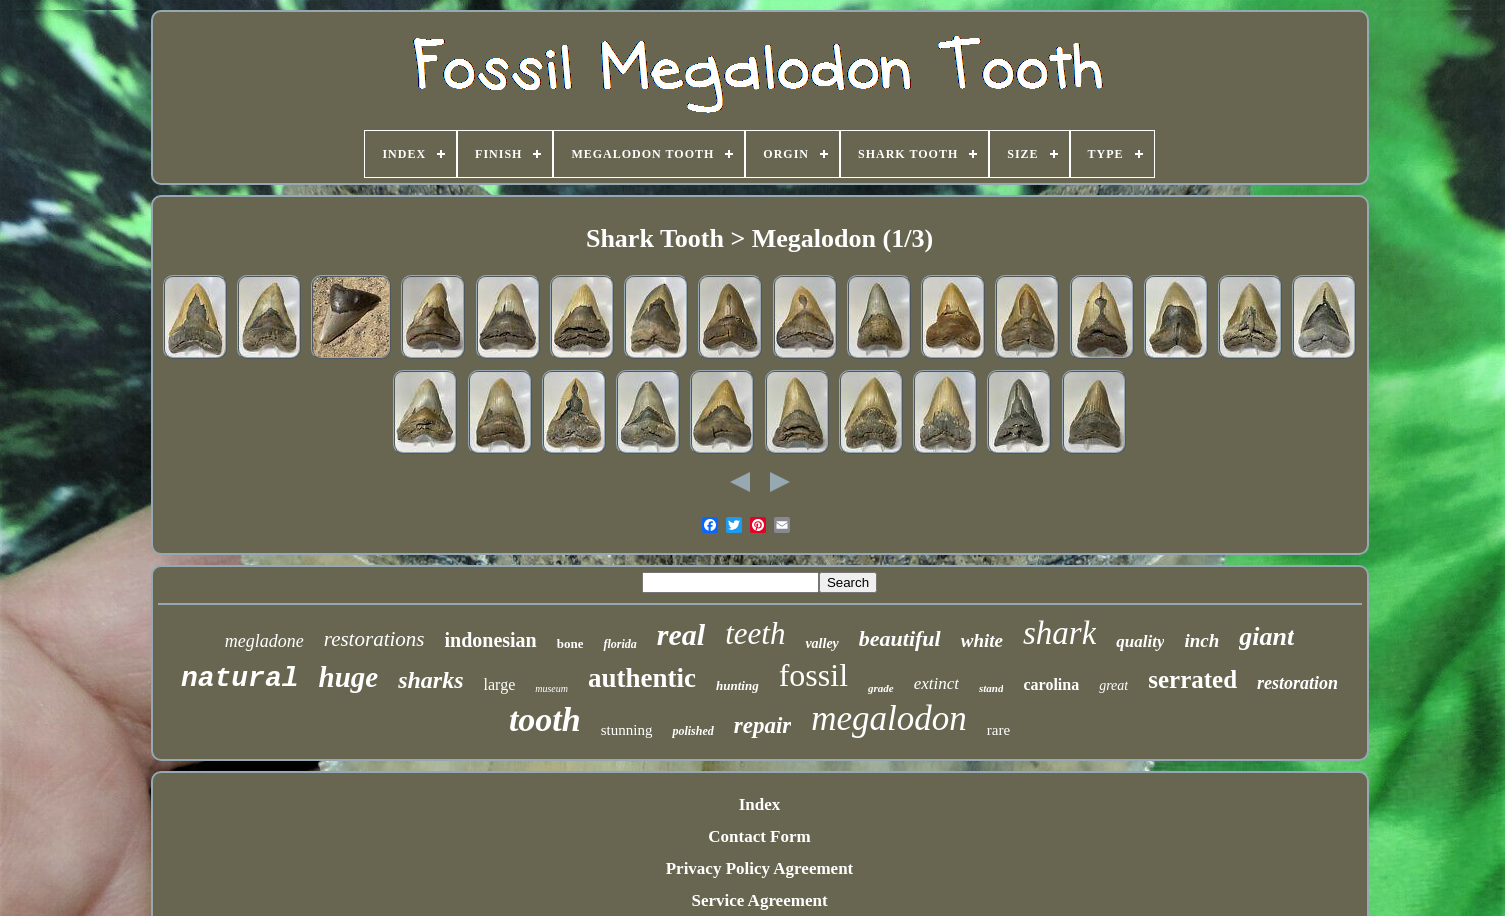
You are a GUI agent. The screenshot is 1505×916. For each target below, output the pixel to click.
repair (763, 725)
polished (692, 731)
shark (1059, 633)
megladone (264, 641)
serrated (1192, 679)
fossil (813, 675)
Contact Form (759, 836)
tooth (545, 719)
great (1113, 685)
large (500, 684)
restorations (374, 639)
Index (760, 804)
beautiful (900, 638)
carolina (1051, 684)
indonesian (490, 640)
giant (1266, 636)
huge (349, 677)
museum (551, 688)
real (681, 634)
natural (240, 678)
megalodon (889, 718)
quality (1140, 641)
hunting (737, 685)
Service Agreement (759, 900)
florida (619, 644)
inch (1201, 640)
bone (570, 643)
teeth (755, 633)
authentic (642, 678)
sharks (430, 680)
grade (881, 688)
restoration (1297, 683)
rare (998, 730)
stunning (627, 730)
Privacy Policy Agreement (760, 868)
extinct (936, 683)
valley (821, 643)
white (982, 640)
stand (991, 688)
